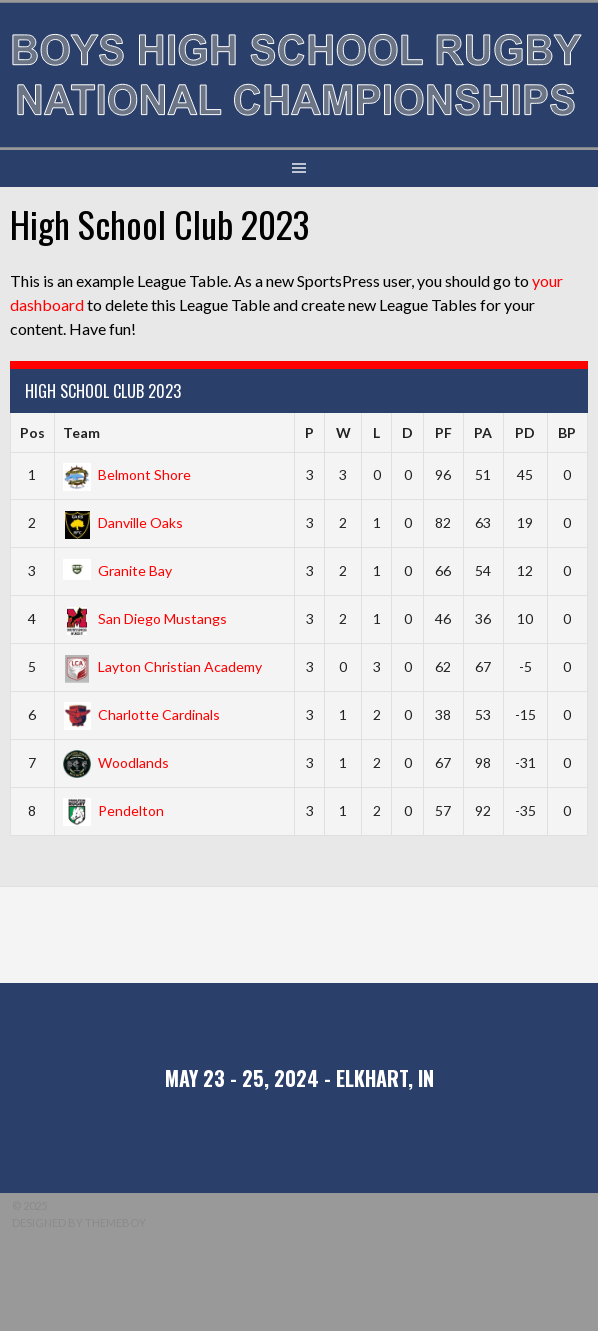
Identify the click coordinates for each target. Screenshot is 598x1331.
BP (567, 432)
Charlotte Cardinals (141, 714)
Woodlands (116, 762)
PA (483, 432)
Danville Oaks (123, 522)
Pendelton (113, 810)
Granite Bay (117, 570)
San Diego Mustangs (145, 618)
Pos (32, 432)
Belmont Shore (127, 474)
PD (525, 432)
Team (81, 432)
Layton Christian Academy (162, 666)
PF (443, 432)
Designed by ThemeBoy (79, 1222)
